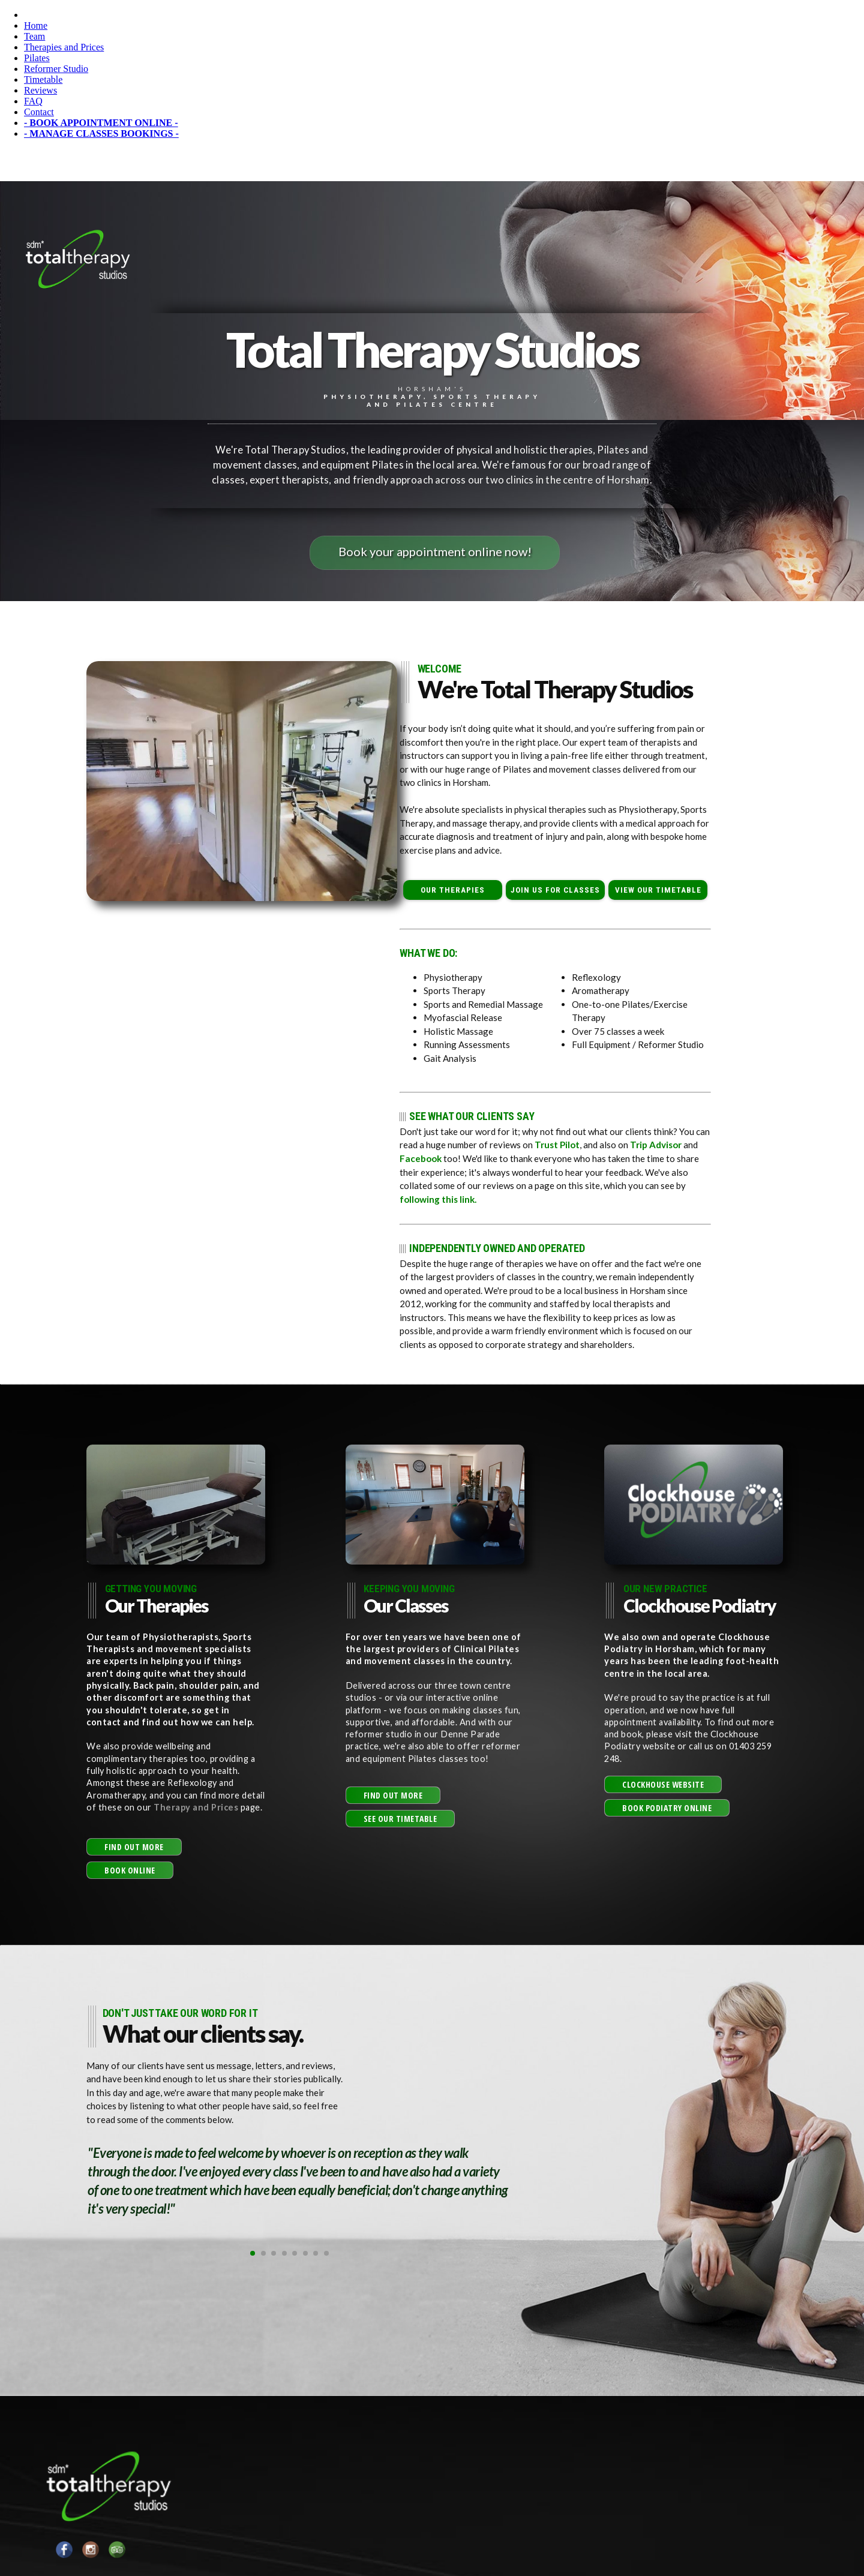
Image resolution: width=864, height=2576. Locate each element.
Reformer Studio (56, 69)
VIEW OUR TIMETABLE (658, 889)
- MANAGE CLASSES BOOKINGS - (101, 133)
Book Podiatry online (667, 1807)
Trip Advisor (656, 1144)
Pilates (37, 58)
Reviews (40, 90)
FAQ (33, 101)
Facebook (420, 1158)
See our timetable (400, 1818)
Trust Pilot (557, 1144)
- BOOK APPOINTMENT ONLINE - (101, 123)
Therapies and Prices (64, 47)
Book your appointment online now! (435, 551)
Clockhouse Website (663, 1784)
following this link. (438, 1198)
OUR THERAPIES (452, 889)
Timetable (43, 79)
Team (34, 36)
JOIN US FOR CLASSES (555, 889)
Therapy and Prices (197, 1807)
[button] (134, 1846)
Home (35, 25)
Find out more (134, 1846)
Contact (39, 112)
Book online (129, 1869)
